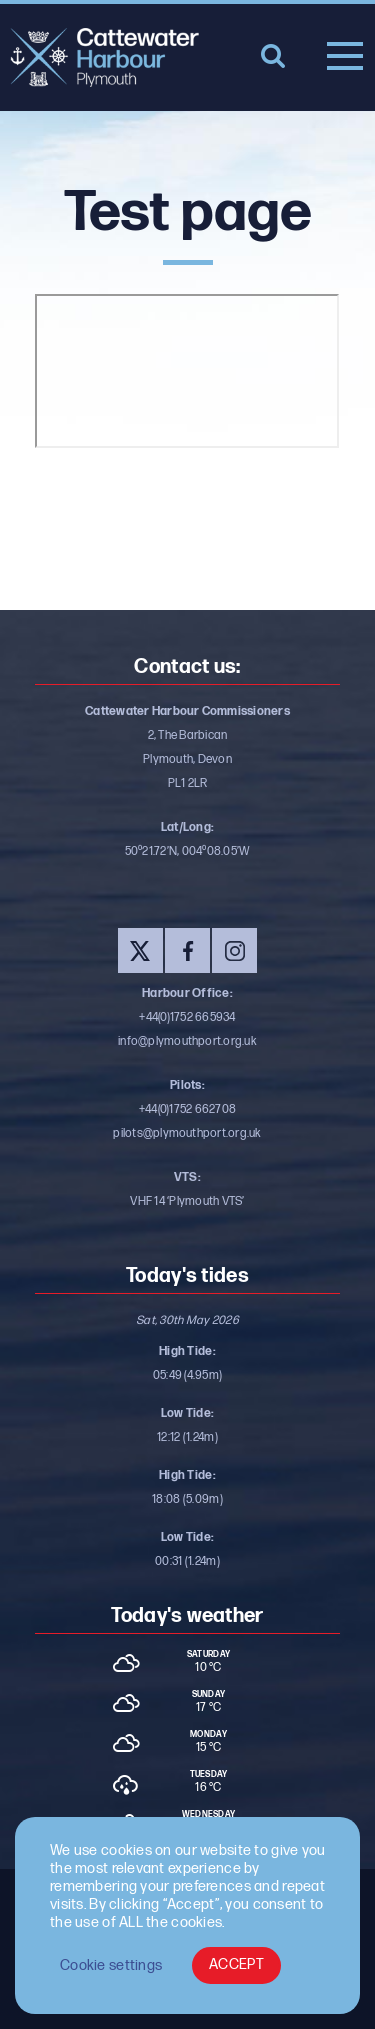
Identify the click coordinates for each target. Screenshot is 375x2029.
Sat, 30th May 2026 (187, 1320)
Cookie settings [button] (111, 1965)
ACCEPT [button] (236, 1964)
